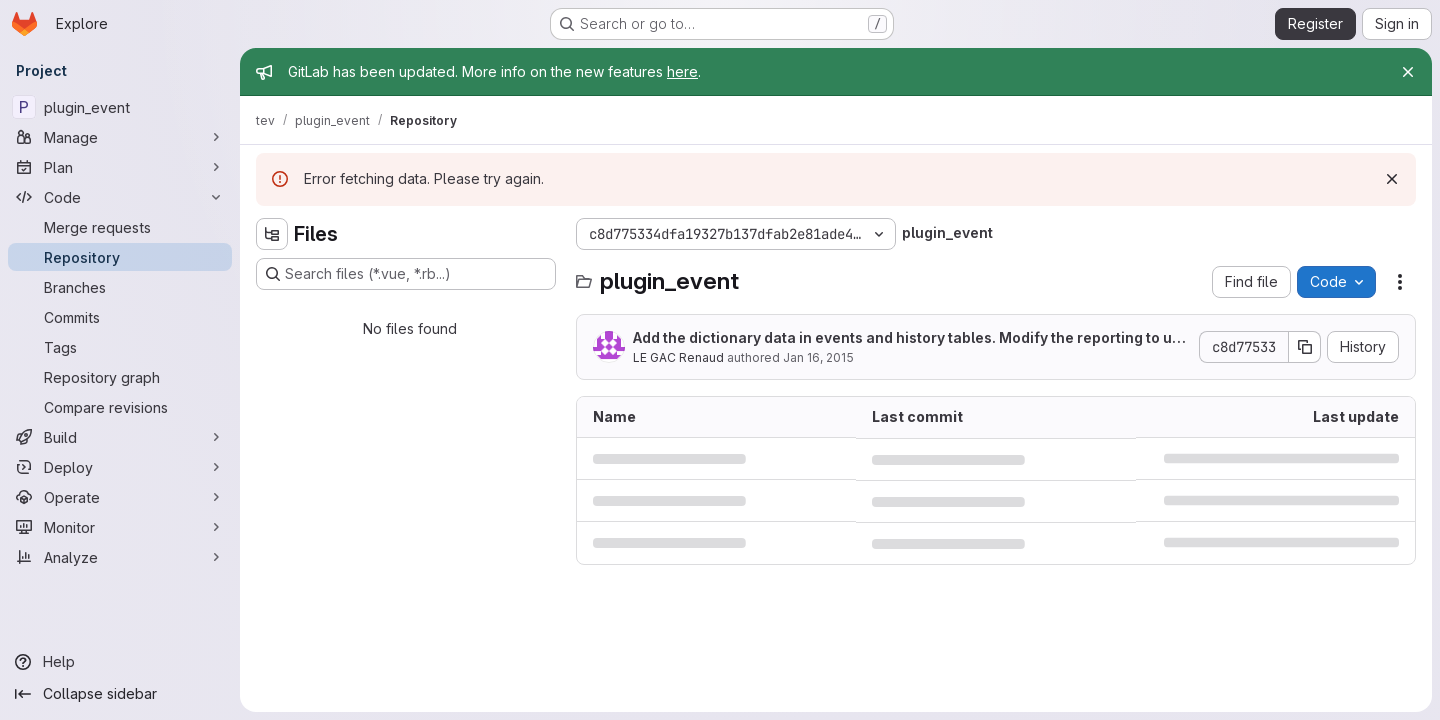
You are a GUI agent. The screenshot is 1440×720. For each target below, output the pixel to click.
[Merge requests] (120, 227)
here (682, 71)
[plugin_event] (120, 107)
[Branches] (120, 287)
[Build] (120, 437)
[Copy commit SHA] (1305, 347)
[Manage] (120, 137)
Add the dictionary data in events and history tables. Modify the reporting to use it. (911, 338)
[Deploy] (120, 467)
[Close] (1408, 72)
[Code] (120, 197)
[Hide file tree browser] (272, 234)
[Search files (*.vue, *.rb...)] (406, 274)
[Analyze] (120, 557)
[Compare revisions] (120, 407)
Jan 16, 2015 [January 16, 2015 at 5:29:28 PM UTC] (818, 357)
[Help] (120, 662)
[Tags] (120, 347)
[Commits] (120, 317)
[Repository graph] (120, 377)
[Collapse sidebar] (120, 694)
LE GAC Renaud (678, 357)
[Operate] (120, 497)
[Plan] (120, 167)
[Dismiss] (1392, 179)
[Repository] (120, 257)
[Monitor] (120, 527)
